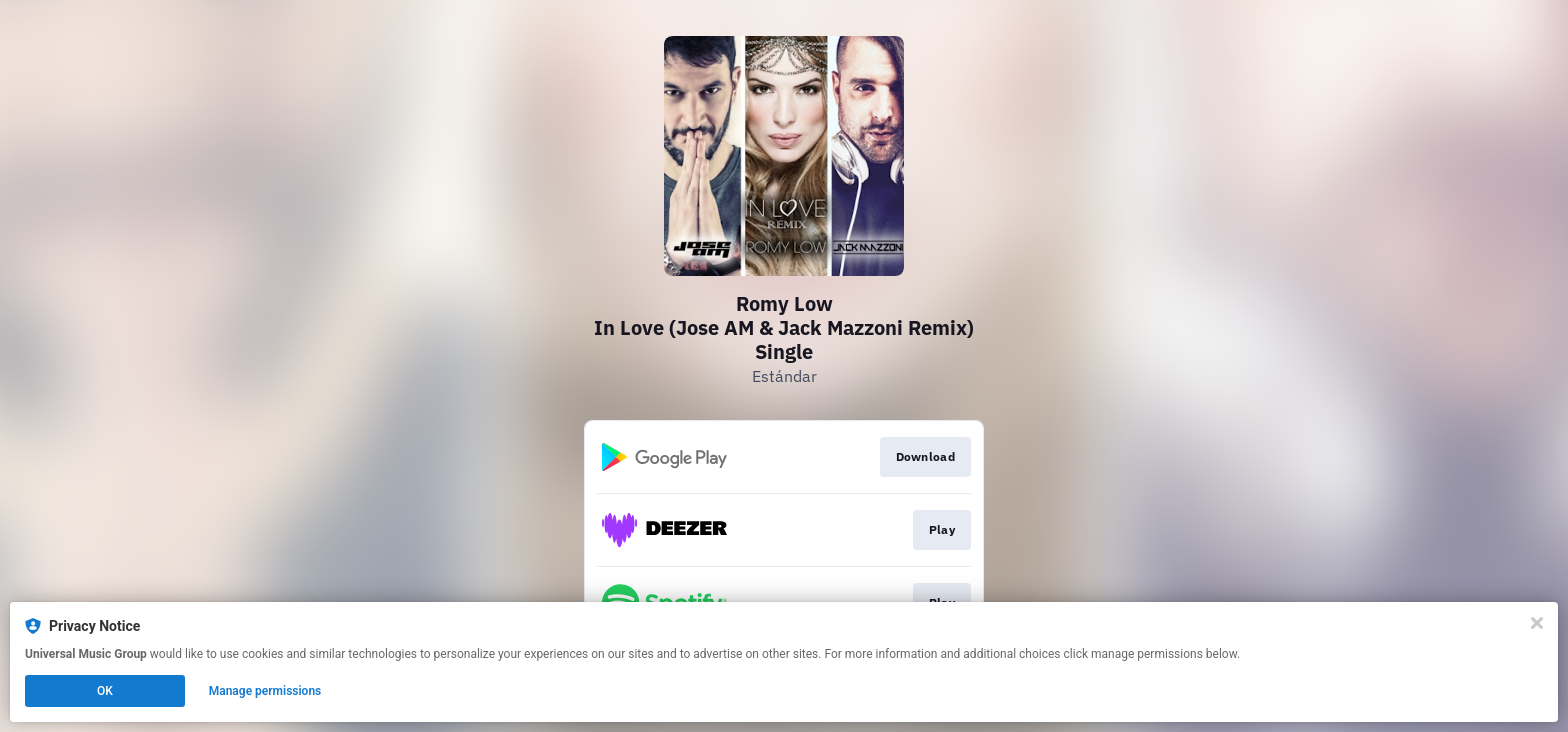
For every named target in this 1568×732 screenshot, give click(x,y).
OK (105, 691)
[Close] (1537, 623)
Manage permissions (265, 691)
